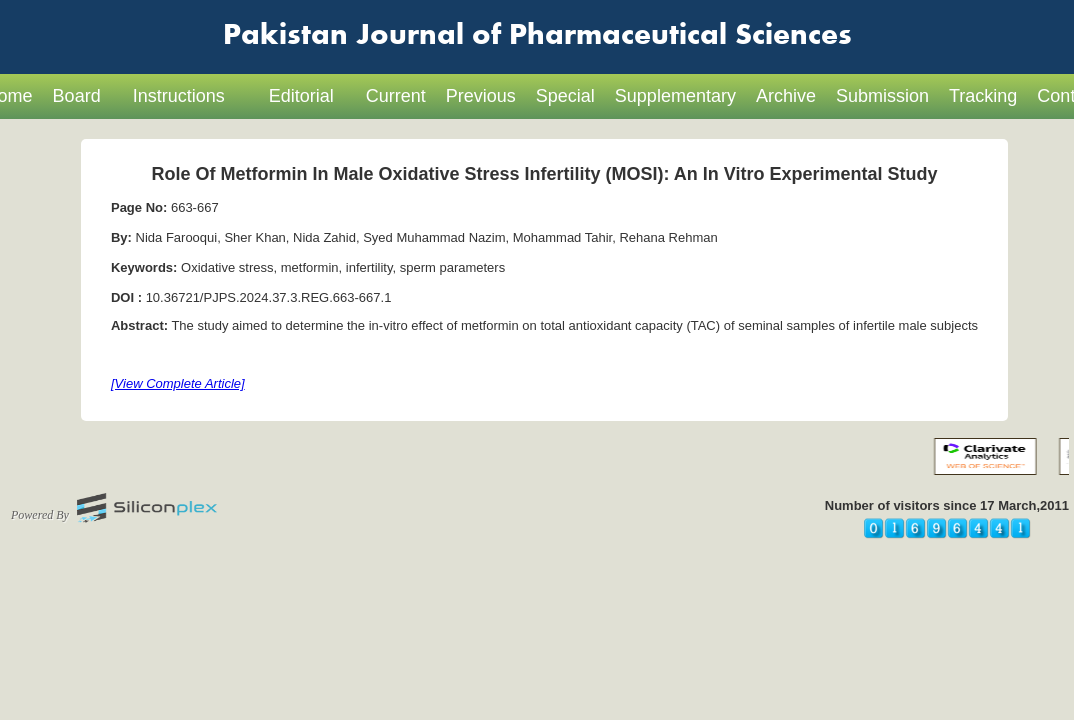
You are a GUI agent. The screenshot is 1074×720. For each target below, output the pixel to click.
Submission (882, 96)
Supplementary (675, 96)
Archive (786, 96)
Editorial (301, 96)
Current (396, 96)
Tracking (983, 96)
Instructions (179, 96)
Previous (481, 96)
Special (565, 96)
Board (77, 96)
